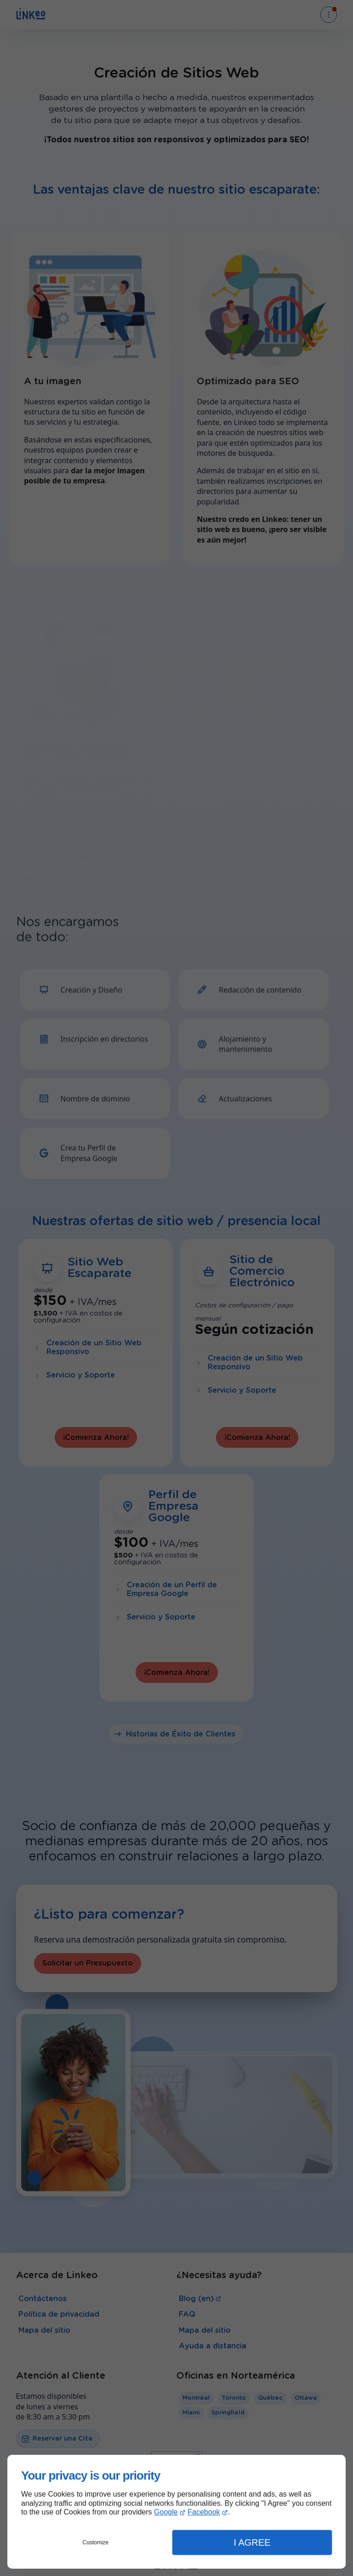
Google (166, 2512)
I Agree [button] (251, 2542)
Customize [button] (96, 2542)
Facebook (204, 2512)
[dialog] (176, 2512)
